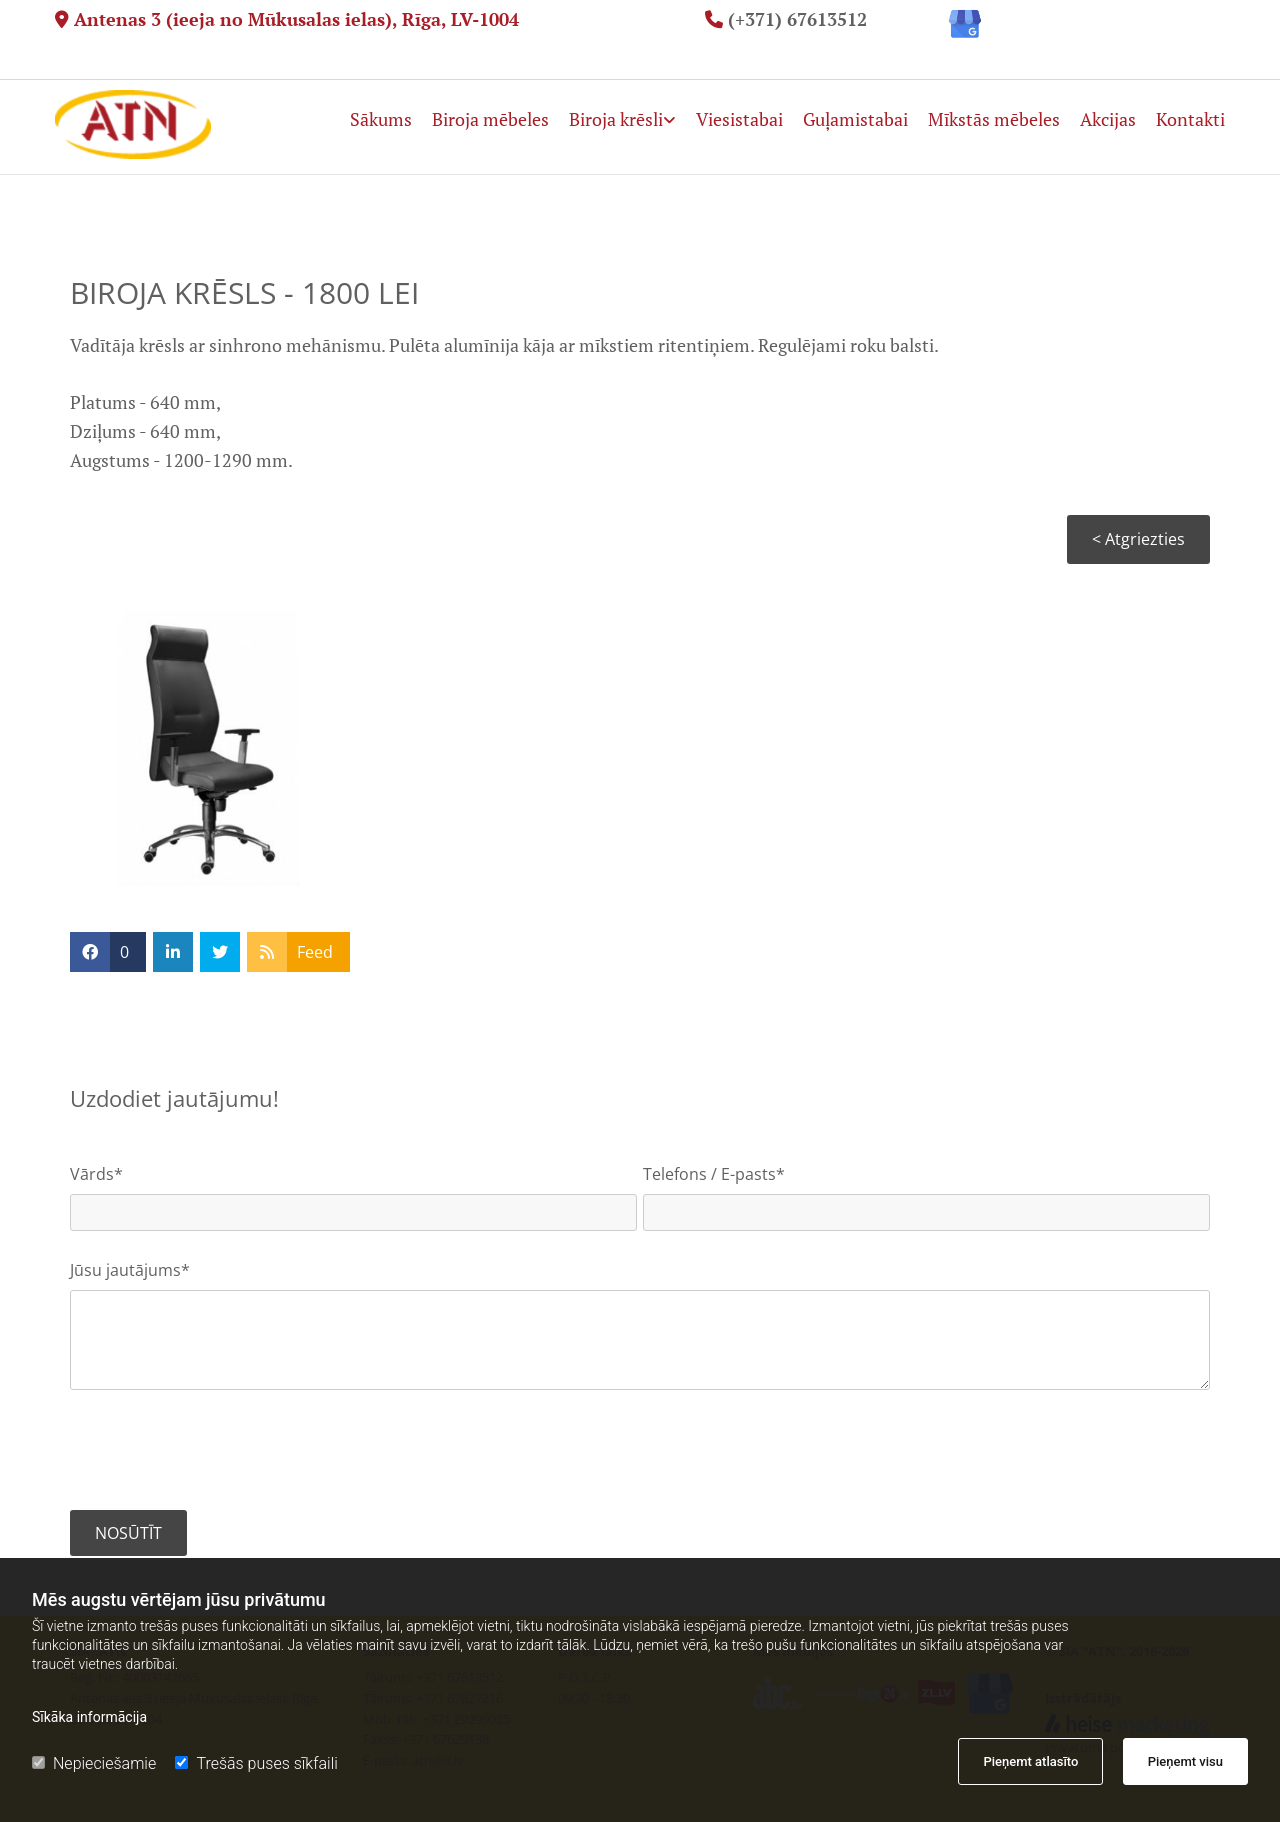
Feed (315, 952)
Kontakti (1190, 118)
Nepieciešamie (94, 1763)
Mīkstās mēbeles (994, 118)
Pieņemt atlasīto (1030, 1761)
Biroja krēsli (616, 118)
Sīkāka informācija (89, 1717)
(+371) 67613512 (797, 19)
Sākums (381, 118)
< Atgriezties (1138, 539)
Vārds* (96, 1174)
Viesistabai (739, 118)
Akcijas (1108, 118)
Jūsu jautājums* (130, 1270)
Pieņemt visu (1185, 1761)
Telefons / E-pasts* (714, 1174)
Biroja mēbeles (490, 118)
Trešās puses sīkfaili (256, 1763)
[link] (612, 107)
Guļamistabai (855, 118)
